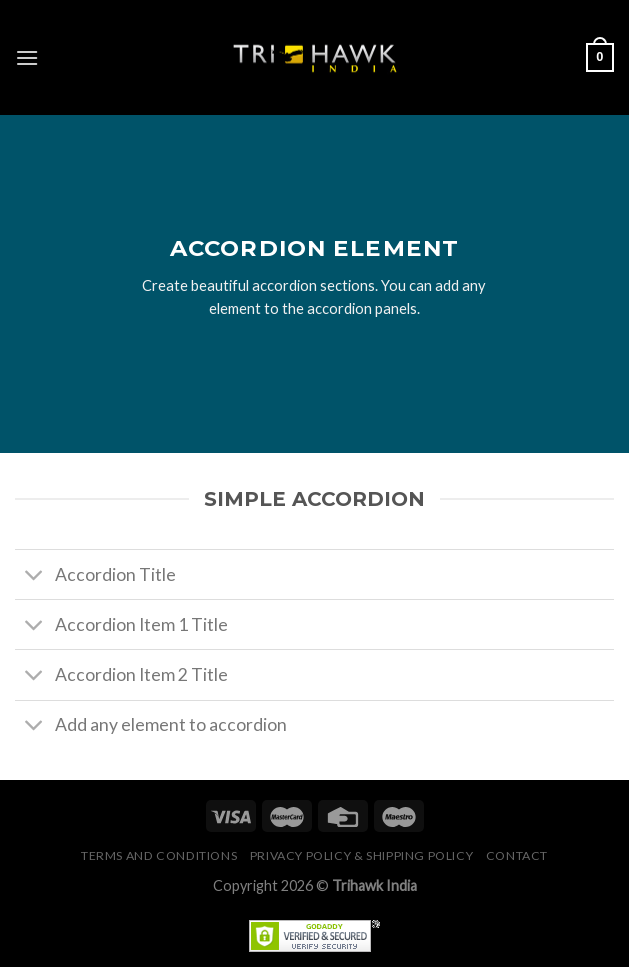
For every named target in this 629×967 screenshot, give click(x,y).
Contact (517, 855)
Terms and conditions (159, 855)
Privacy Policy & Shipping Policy (362, 855)
